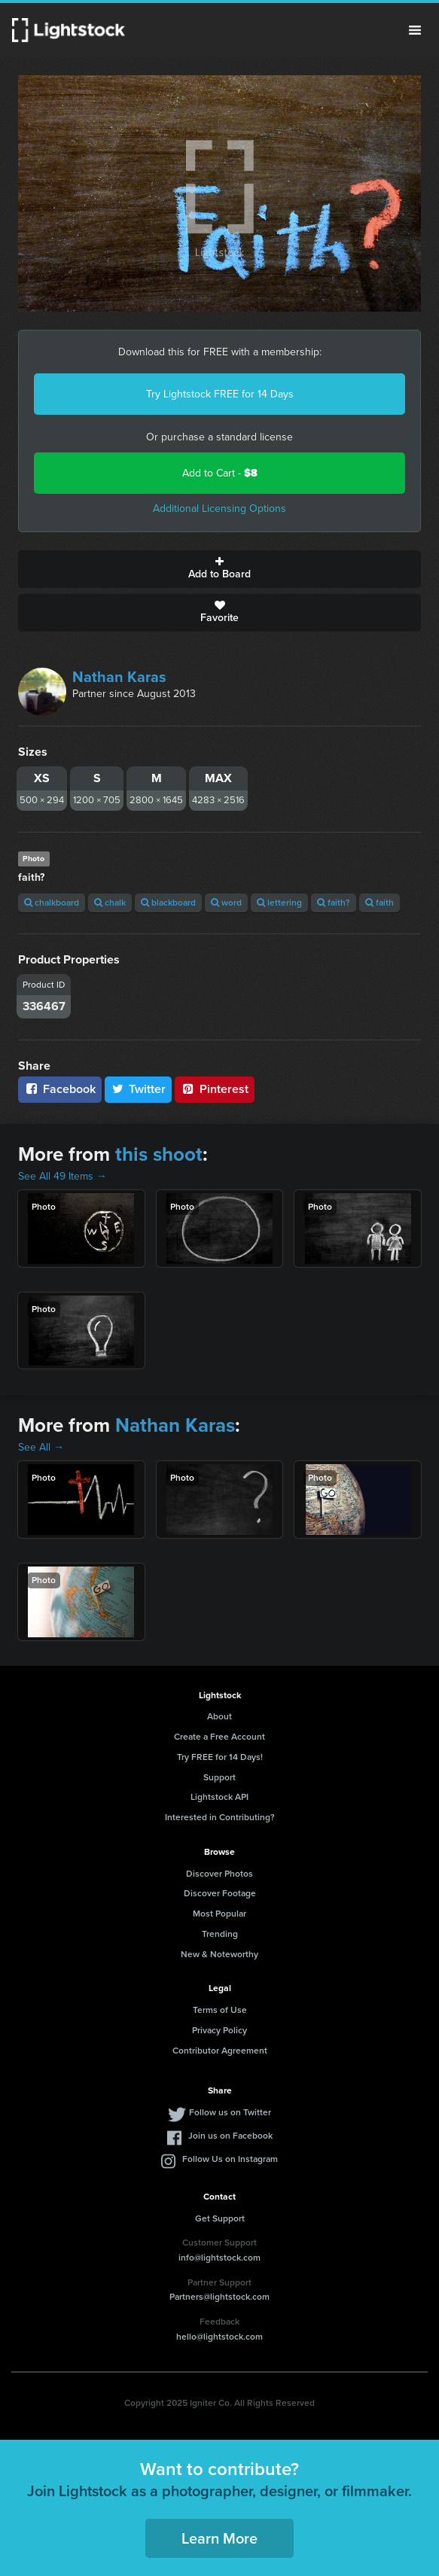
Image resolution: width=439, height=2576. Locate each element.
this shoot (159, 1154)
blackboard (168, 902)
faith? (333, 902)
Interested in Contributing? (220, 1817)
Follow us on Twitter (230, 2112)
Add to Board (219, 569)
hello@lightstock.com (219, 2336)
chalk (110, 902)
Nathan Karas (119, 676)
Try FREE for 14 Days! (220, 1757)
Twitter (138, 1089)
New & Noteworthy (219, 1954)
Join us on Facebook (230, 2135)
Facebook (60, 1089)
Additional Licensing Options (219, 508)
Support (219, 1777)
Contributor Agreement (219, 2050)
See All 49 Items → (62, 1176)
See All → (41, 1447)
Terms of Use (220, 2010)
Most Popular (219, 1913)
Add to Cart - (220, 473)
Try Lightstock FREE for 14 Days (220, 394)
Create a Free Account (219, 1736)
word (226, 902)
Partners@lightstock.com (219, 2296)
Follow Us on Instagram (230, 2159)
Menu (415, 30)
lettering (279, 902)
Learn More (219, 2538)
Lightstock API (219, 1797)
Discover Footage (220, 1893)
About (219, 1716)
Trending (220, 1934)
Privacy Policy (219, 2030)
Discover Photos (219, 1873)
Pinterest (214, 1089)
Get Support (220, 2218)
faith (379, 902)
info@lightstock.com (219, 2257)
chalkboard (51, 902)
